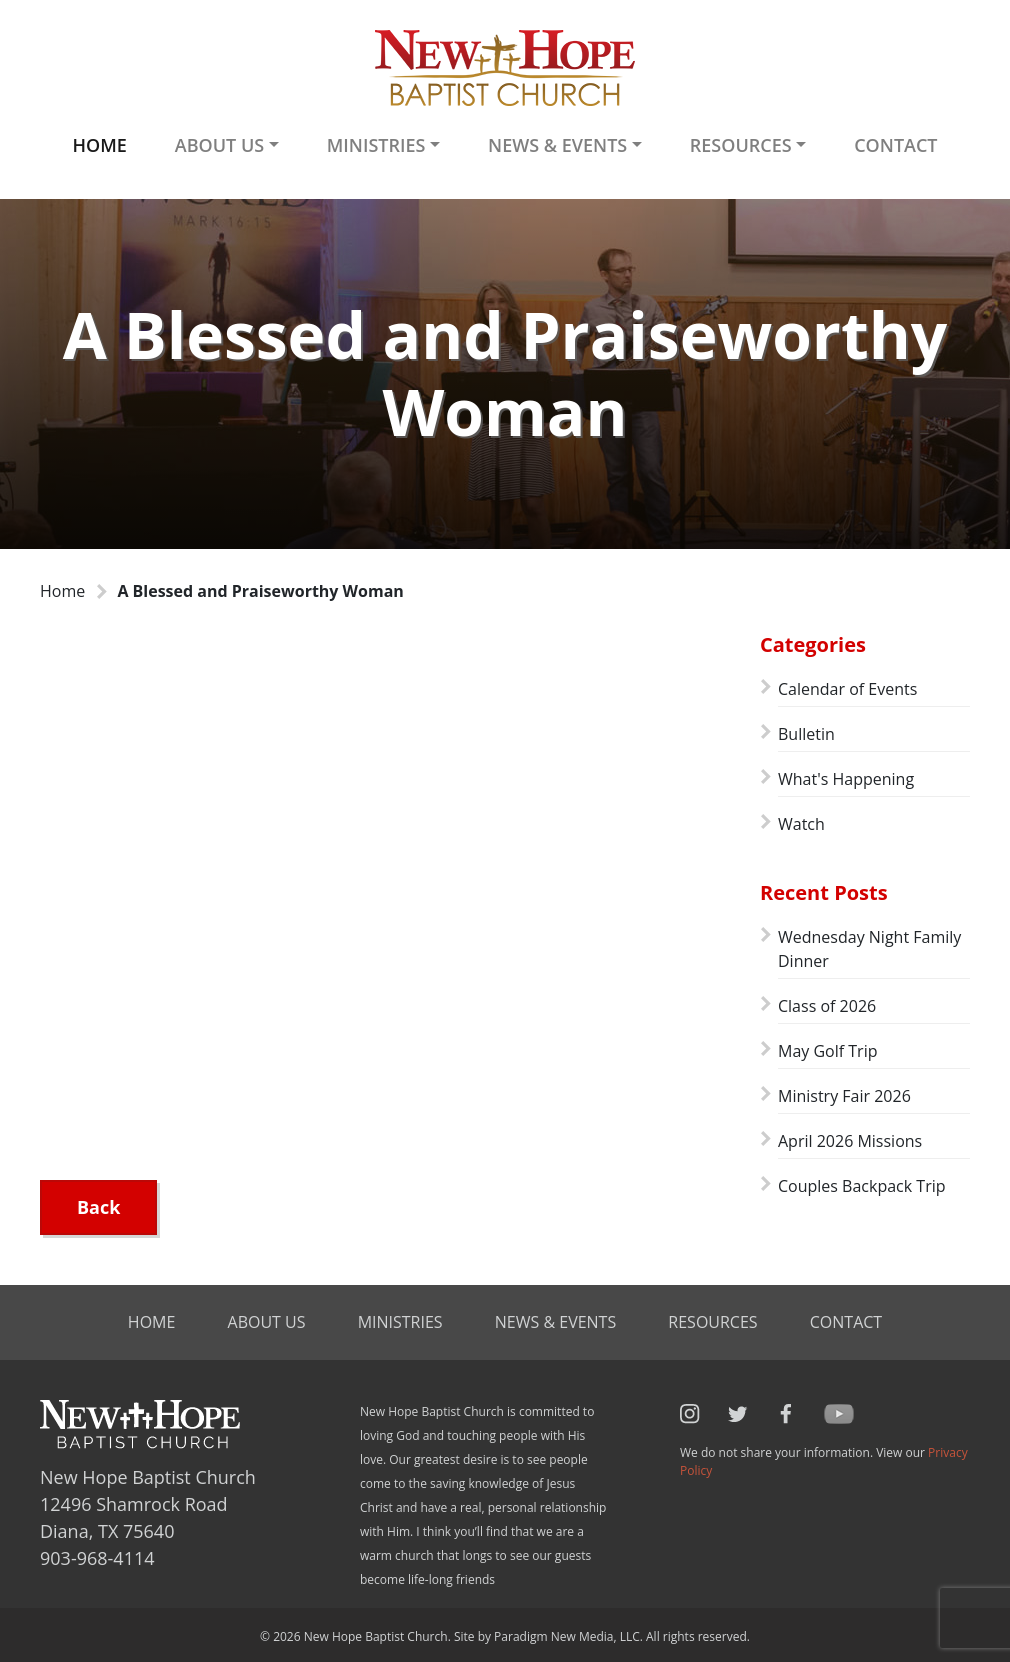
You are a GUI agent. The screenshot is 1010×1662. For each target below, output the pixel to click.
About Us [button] (219, 145)
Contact (895, 145)
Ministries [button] (376, 145)
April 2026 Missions (850, 1141)
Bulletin (806, 734)
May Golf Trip (827, 1051)
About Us (267, 1322)
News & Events (555, 1322)
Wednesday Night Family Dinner (869, 949)
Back (98, 1207)
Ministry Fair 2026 (844, 1096)
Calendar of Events (847, 689)
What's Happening (846, 779)
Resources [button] (741, 145)
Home (99, 145)
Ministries (400, 1322)
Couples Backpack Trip (862, 1186)
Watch (801, 824)
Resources (712, 1322)
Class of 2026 (827, 1006)
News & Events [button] (557, 145)
